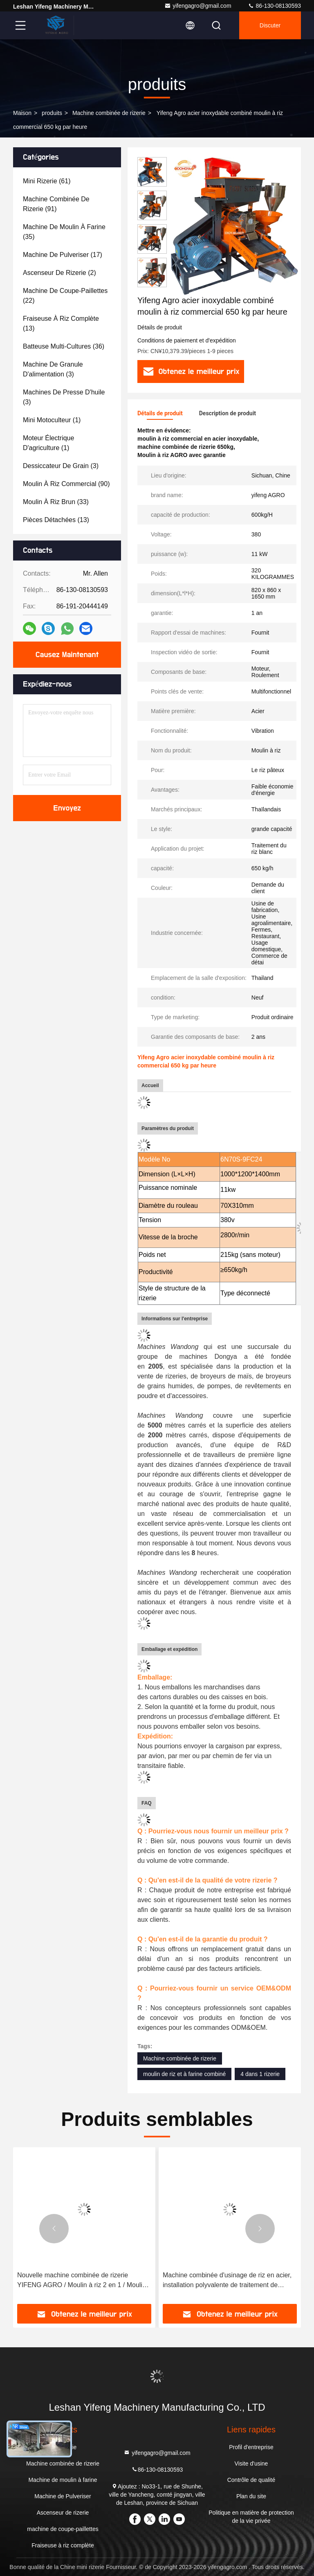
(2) (59, 272)
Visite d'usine (251, 2463)
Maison (22, 113)
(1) (52, 420)
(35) (64, 231)
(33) (56, 501)
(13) (61, 323)
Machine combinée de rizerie (109, 113)
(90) (66, 483)
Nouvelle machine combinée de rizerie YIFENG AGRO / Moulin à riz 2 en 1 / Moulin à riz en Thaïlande (81, 2281)
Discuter (270, 25)
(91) (56, 204)
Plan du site (251, 2496)
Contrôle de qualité (251, 2480)
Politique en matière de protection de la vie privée (251, 2516)
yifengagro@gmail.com (197, 5)
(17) (62, 254)
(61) (46, 181)
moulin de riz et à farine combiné (184, 2074)
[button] (152, 283)
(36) (63, 346)
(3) (53, 369)
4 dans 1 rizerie (260, 2074)
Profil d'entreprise (251, 2447)
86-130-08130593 (274, 5)
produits (52, 113)
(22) (65, 295)
